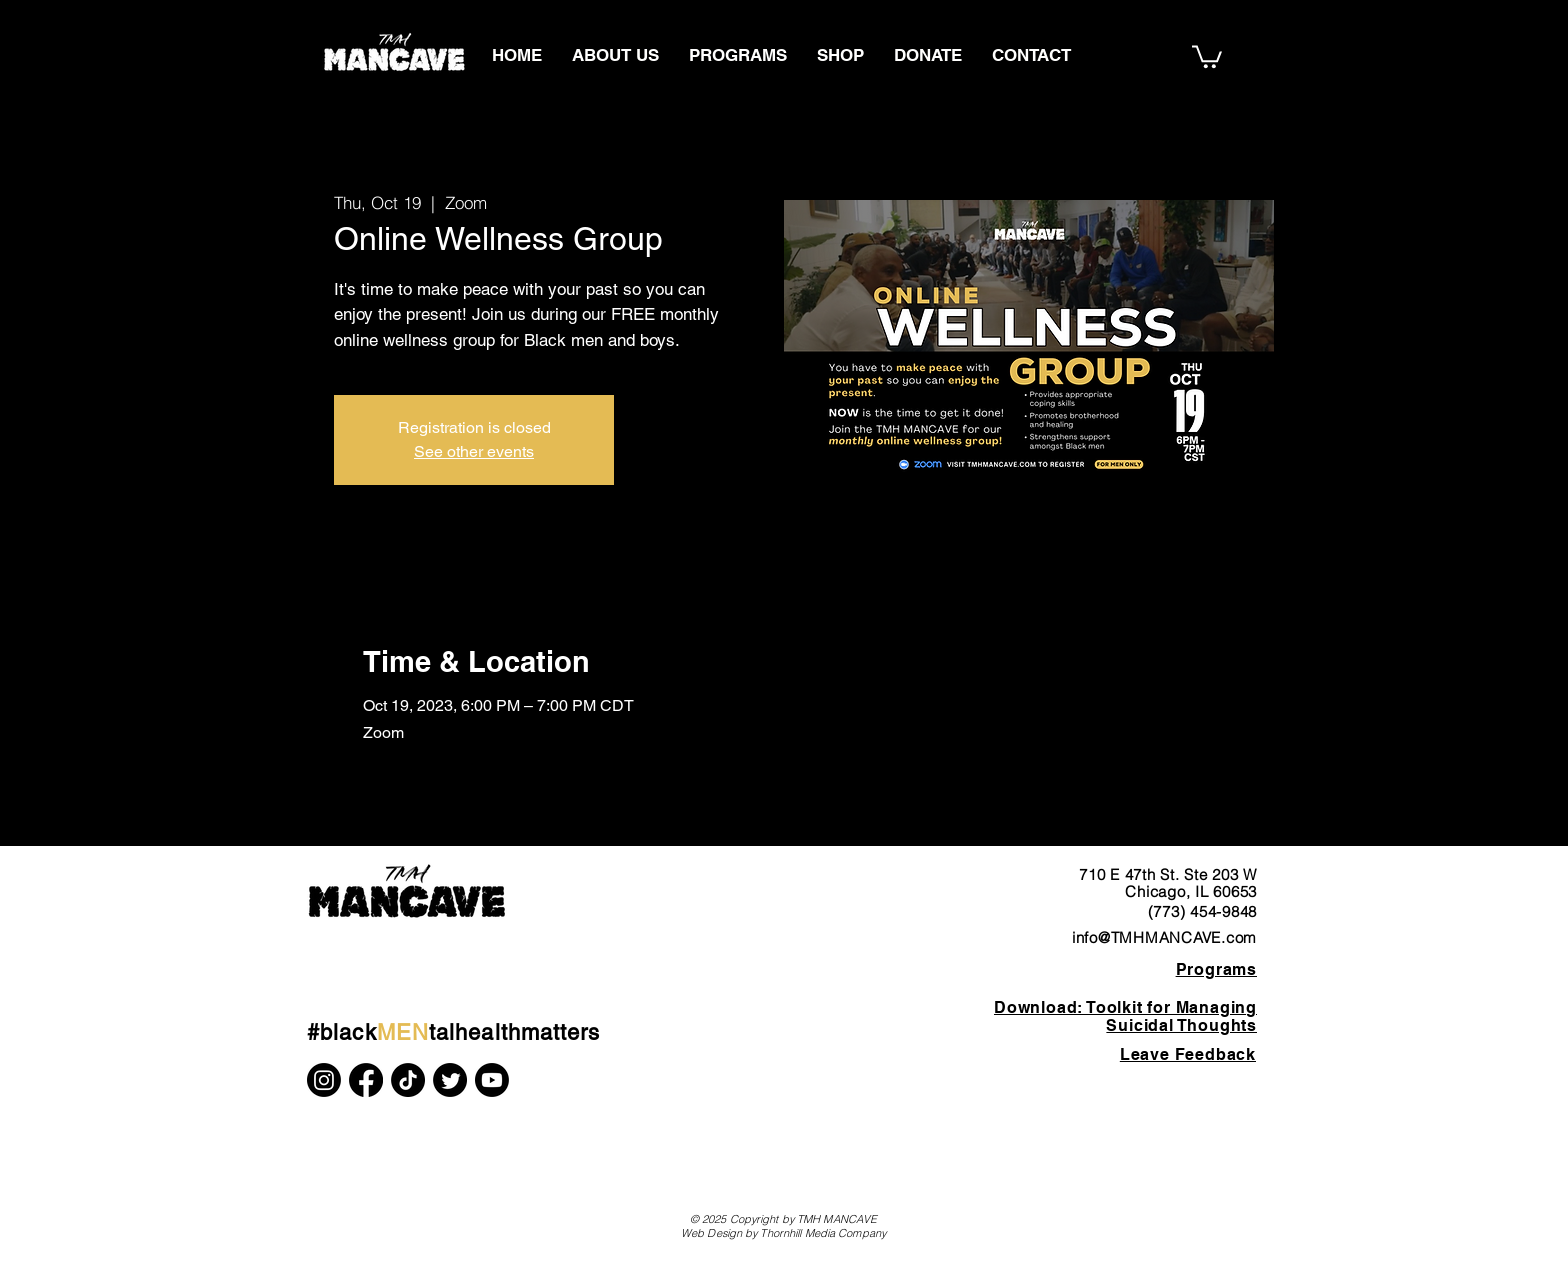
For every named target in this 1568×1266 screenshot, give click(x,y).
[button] (1207, 55)
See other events (474, 451)
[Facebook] (366, 1080)
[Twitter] (450, 1080)
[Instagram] (324, 1080)
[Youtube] (492, 1080)
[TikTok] (408, 1080)
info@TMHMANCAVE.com (1164, 937)
